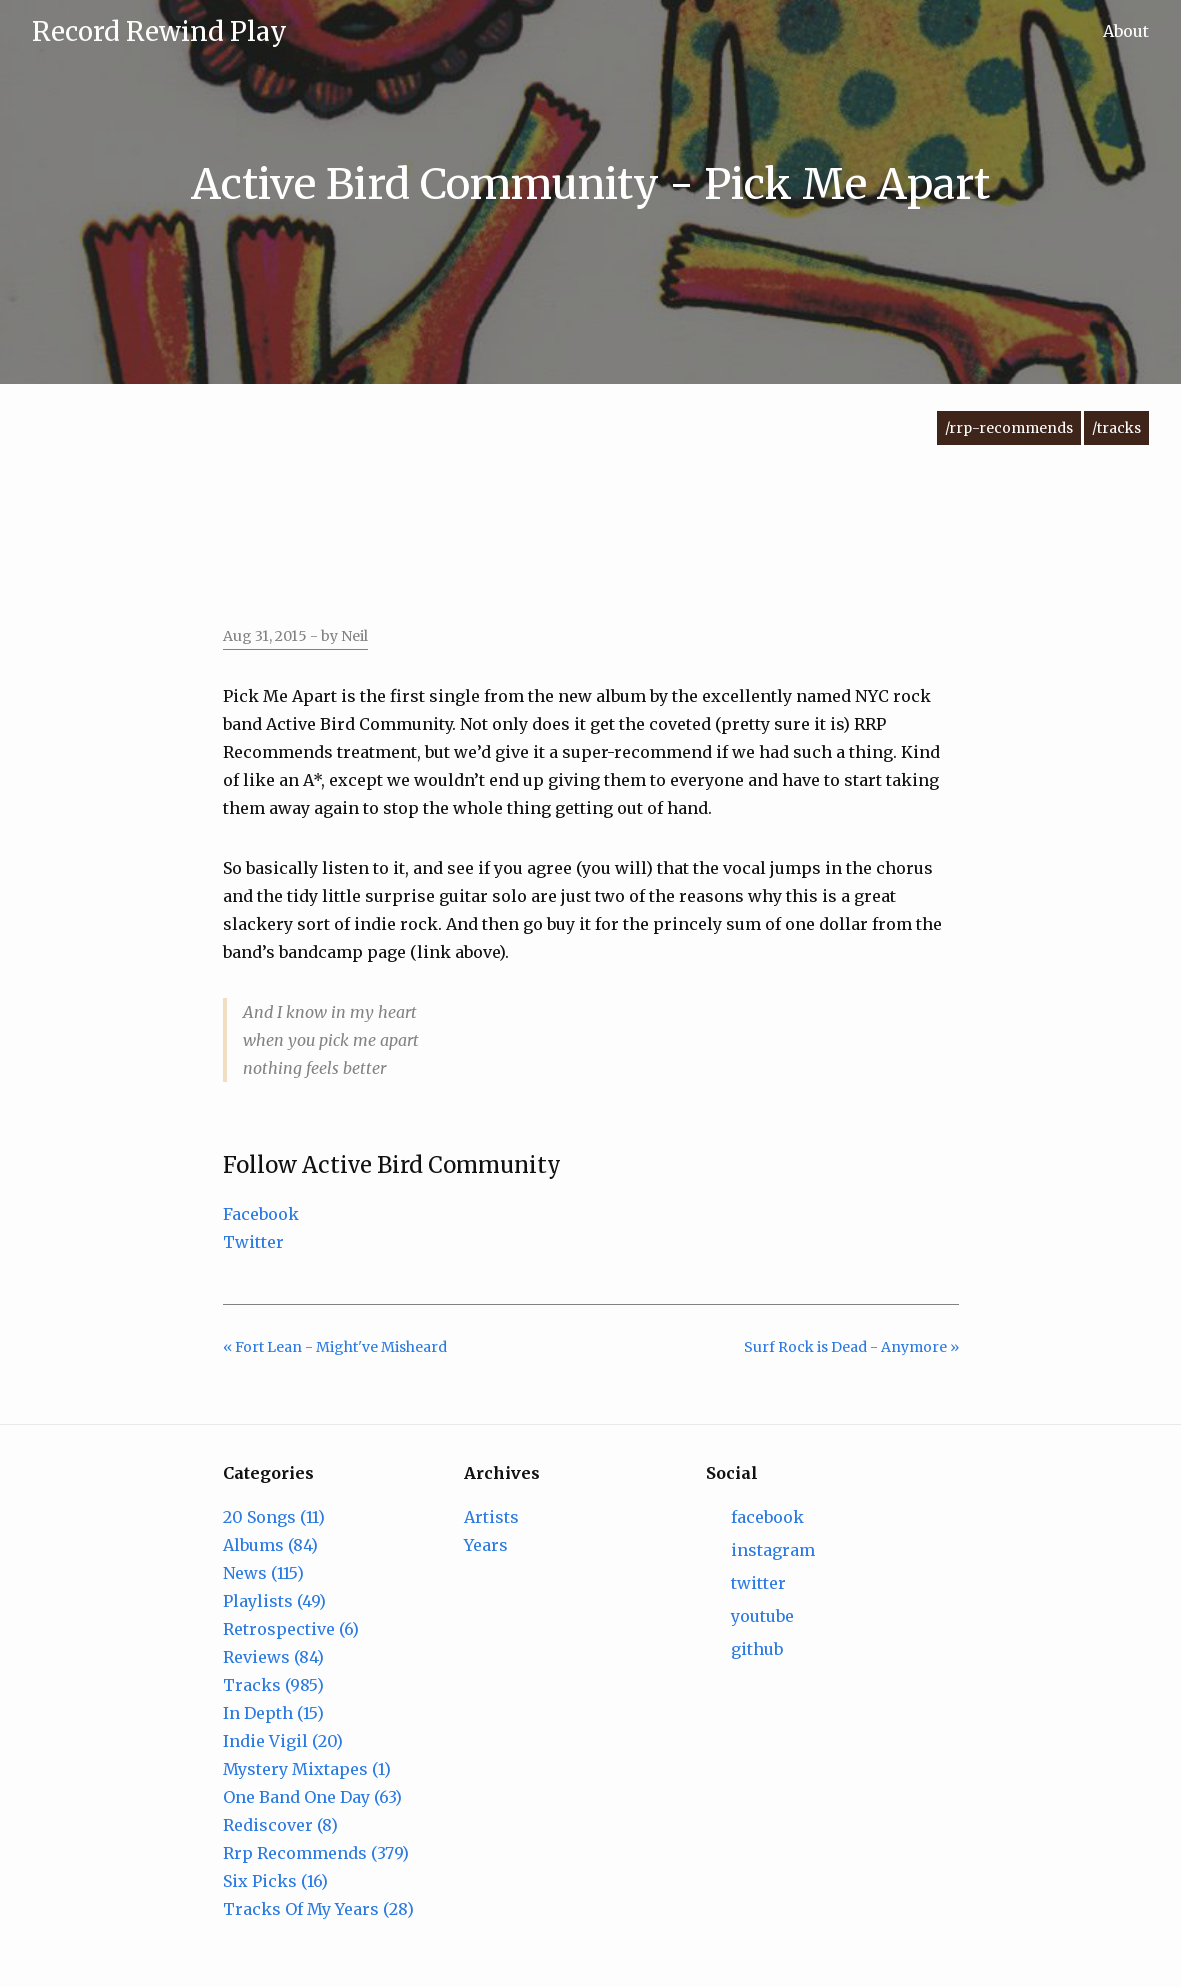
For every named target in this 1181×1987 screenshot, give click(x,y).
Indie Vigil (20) (283, 1741)
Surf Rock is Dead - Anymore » (851, 1347)
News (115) (263, 1573)
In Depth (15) (273, 1713)
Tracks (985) (273, 1685)
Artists (491, 1517)
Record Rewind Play (159, 31)
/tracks (1116, 428)
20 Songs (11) (274, 1517)
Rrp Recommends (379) (316, 1853)
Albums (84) (270, 1545)
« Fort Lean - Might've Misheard (335, 1347)
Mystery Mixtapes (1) (307, 1769)
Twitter (253, 1242)
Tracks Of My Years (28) (318, 1909)
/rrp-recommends (1009, 428)
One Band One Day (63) (312, 1797)
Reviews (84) (273, 1657)
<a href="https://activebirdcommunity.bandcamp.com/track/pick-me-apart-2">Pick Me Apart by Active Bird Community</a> (591, 540)
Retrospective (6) (291, 1629)
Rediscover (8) (280, 1825)
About (1126, 31)
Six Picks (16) (275, 1881)
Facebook (261, 1214)
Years (486, 1545)
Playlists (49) (274, 1601)
